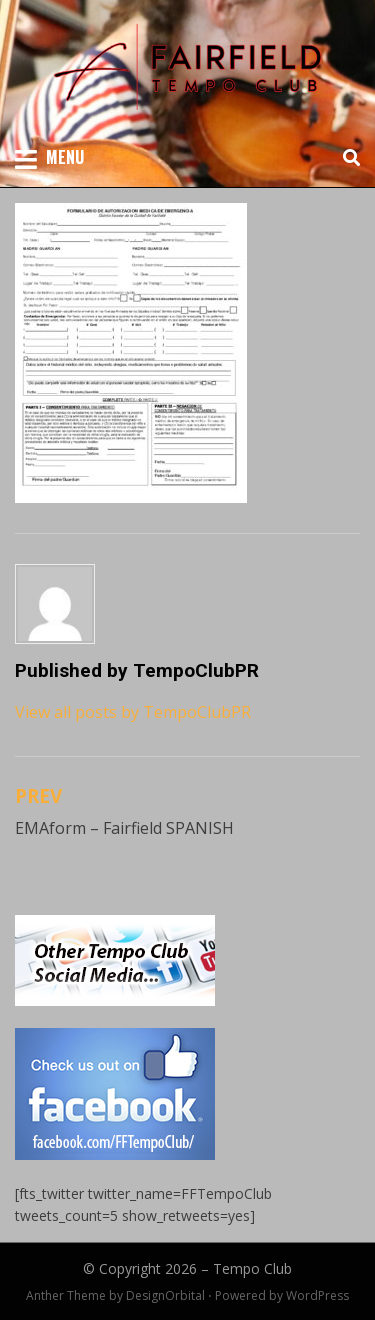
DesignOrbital (165, 1295)
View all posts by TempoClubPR (133, 712)
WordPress (317, 1295)
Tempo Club (252, 1268)
